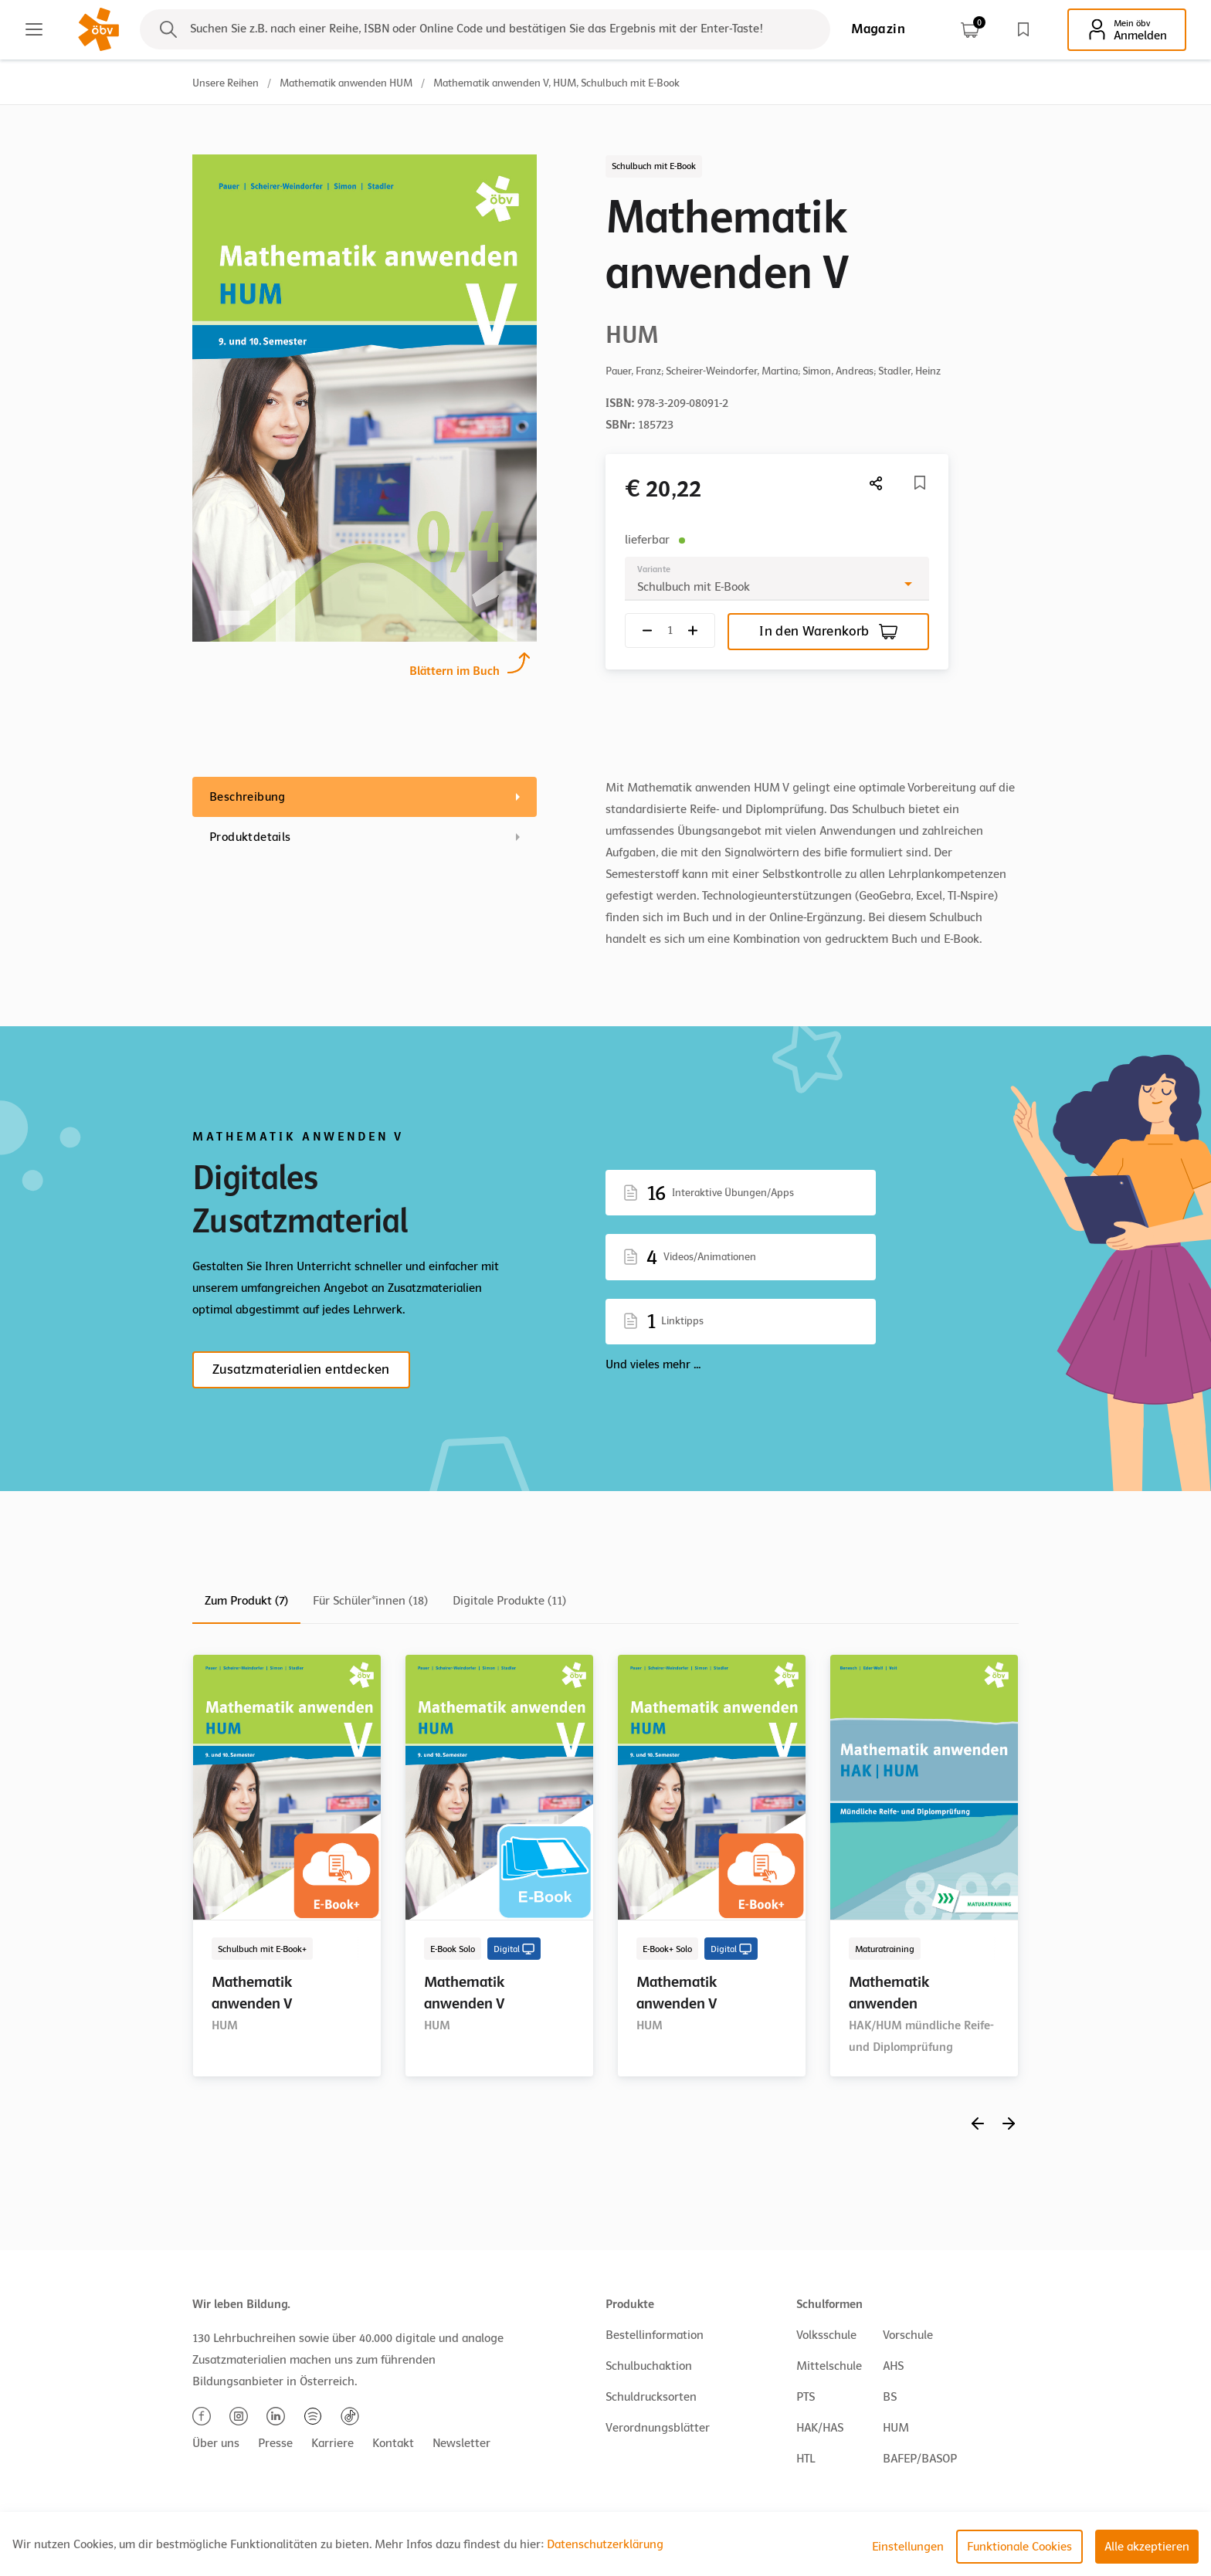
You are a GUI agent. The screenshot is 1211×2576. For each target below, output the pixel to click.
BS (890, 2397)
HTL (805, 2459)
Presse (275, 2443)
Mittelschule (829, 2366)
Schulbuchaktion (649, 2366)
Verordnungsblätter (658, 2428)
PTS (805, 2397)
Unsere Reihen (225, 83)
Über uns (215, 2443)
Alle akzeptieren (1146, 2547)
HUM (896, 2428)
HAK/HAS (819, 2428)
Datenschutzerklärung (605, 2544)
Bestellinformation (655, 2335)
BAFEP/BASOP (920, 2459)
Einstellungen (908, 2547)
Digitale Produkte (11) (509, 1601)
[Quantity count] (670, 630)
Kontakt (393, 2443)
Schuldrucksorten (651, 2397)
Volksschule (826, 2335)
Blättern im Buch (454, 669)
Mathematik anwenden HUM (346, 83)
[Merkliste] (920, 482)
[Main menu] (34, 29)
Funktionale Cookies (1019, 2547)
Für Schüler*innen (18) (370, 1601)
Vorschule (908, 2335)
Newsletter (461, 2443)
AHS (893, 2366)
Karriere (332, 2443)
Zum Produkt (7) (246, 1601)
